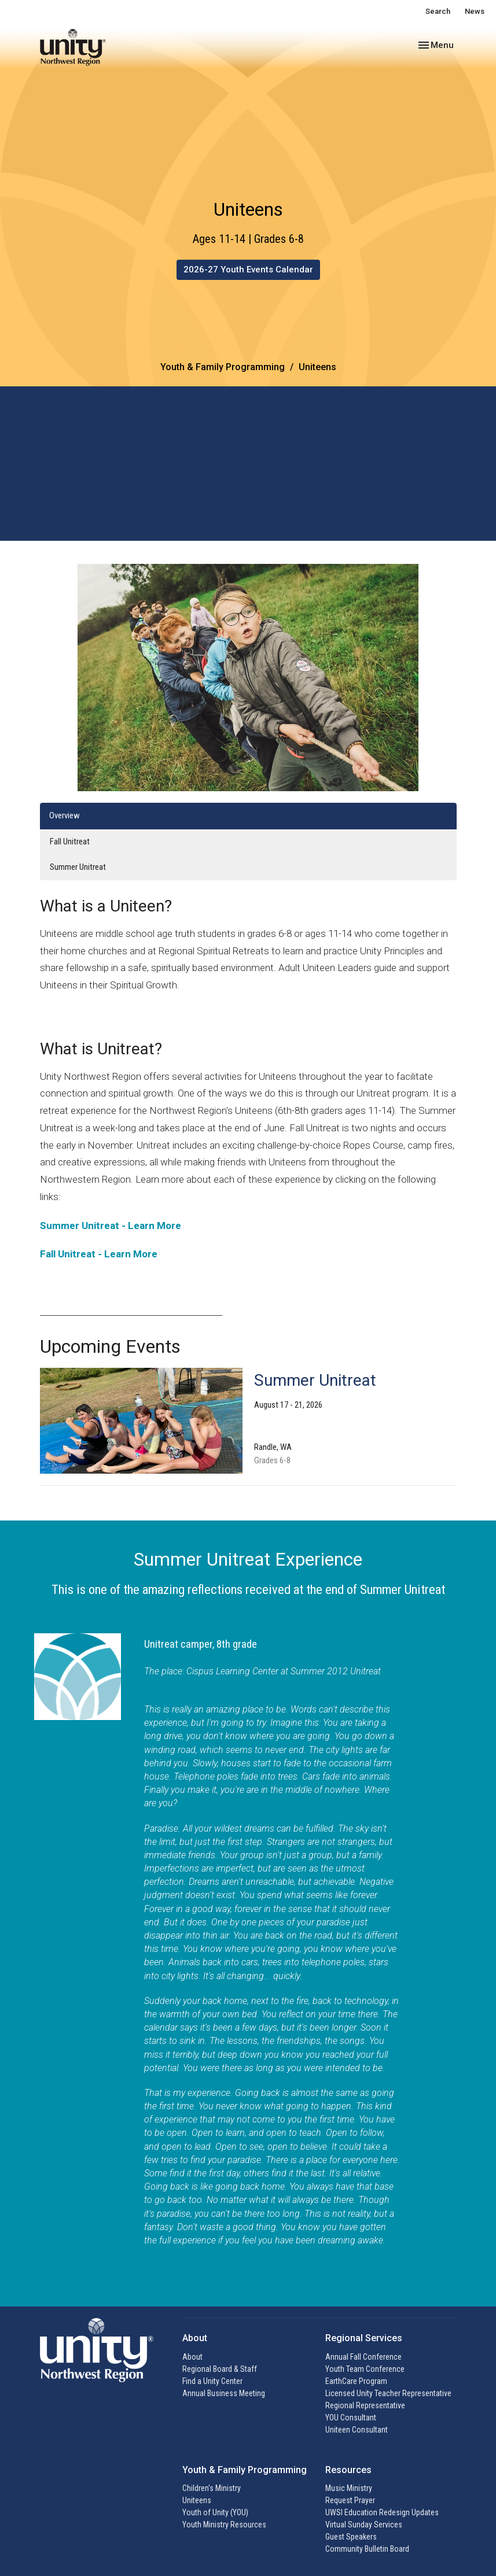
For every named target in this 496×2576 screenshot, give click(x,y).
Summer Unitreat (78, 867)
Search (437, 11)
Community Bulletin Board (367, 2548)
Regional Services (363, 2338)
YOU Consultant (350, 2417)
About (192, 2356)
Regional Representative (365, 2405)
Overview (64, 815)
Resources (348, 2469)
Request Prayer (350, 2500)
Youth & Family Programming (222, 366)
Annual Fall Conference (363, 2356)
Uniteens (196, 2500)
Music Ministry (348, 2488)
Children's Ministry (211, 2488)
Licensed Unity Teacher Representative (388, 2393)
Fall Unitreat (70, 841)
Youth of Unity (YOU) (215, 2512)
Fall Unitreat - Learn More (98, 1254)
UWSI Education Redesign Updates (382, 2512)
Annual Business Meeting (223, 2393)
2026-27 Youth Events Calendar (248, 269)
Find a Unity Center (212, 2381)
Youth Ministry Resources (224, 2524)
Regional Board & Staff (219, 2369)
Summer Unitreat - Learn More (110, 1225)
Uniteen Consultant (356, 2429)
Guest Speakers (351, 2536)
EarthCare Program (356, 2381)
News (474, 11)
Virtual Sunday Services (363, 2524)
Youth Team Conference (365, 2369)
